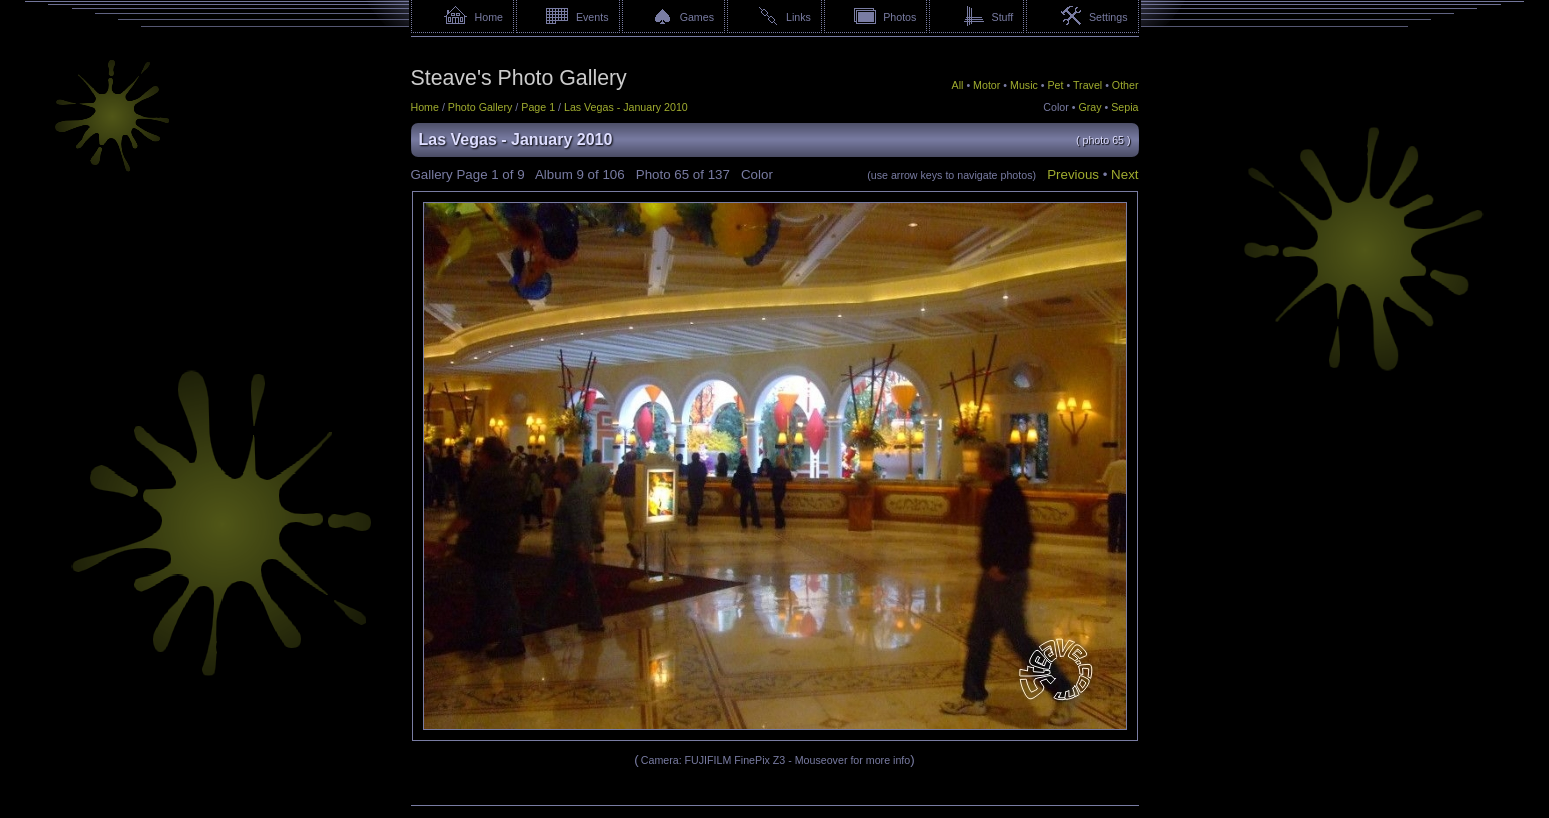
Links (798, 17)
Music (1024, 85)
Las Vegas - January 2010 (626, 107)
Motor (986, 85)
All (958, 85)
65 (681, 174)
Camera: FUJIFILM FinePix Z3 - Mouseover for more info (775, 760)
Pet (1056, 85)
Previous (1073, 174)
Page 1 (538, 107)
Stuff (1003, 17)
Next (1124, 174)
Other (1125, 85)
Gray (1089, 107)
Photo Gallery (480, 107)
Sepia (1124, 107)
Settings (1108, 17)
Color (1055, 107)
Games (697, 17)
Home (489, 17)
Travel (1087, 85)
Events (592, 17)
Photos (899, 17)
